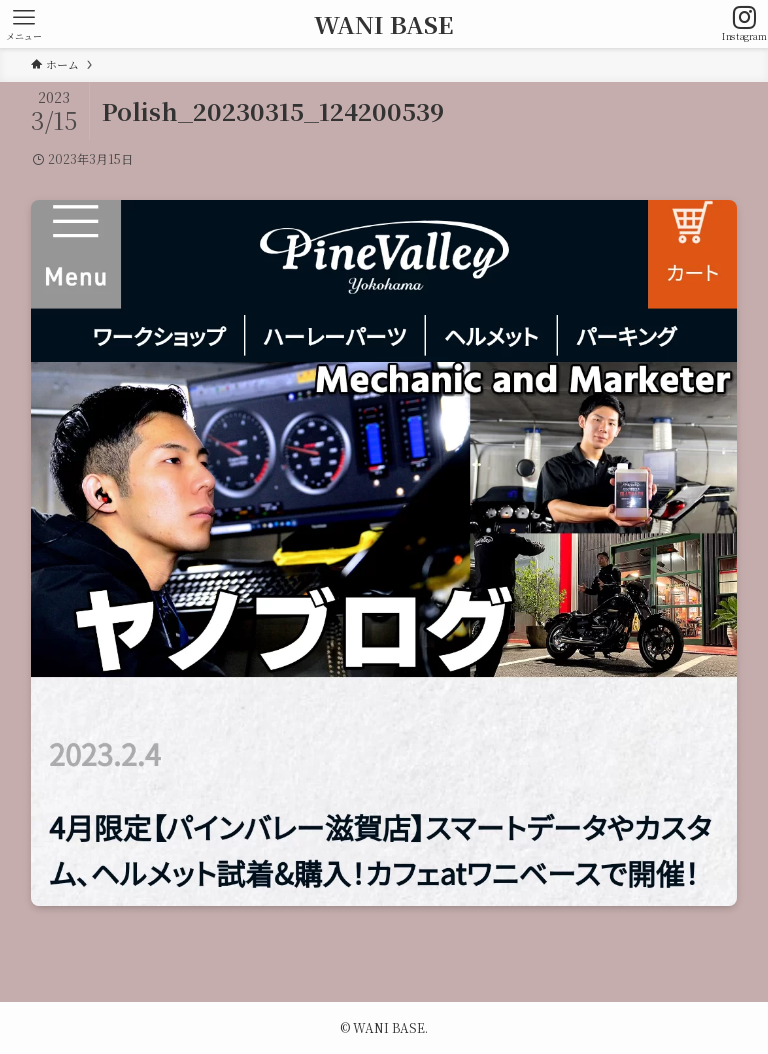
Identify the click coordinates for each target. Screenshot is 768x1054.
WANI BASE (384, 24)
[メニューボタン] (24, 24)
